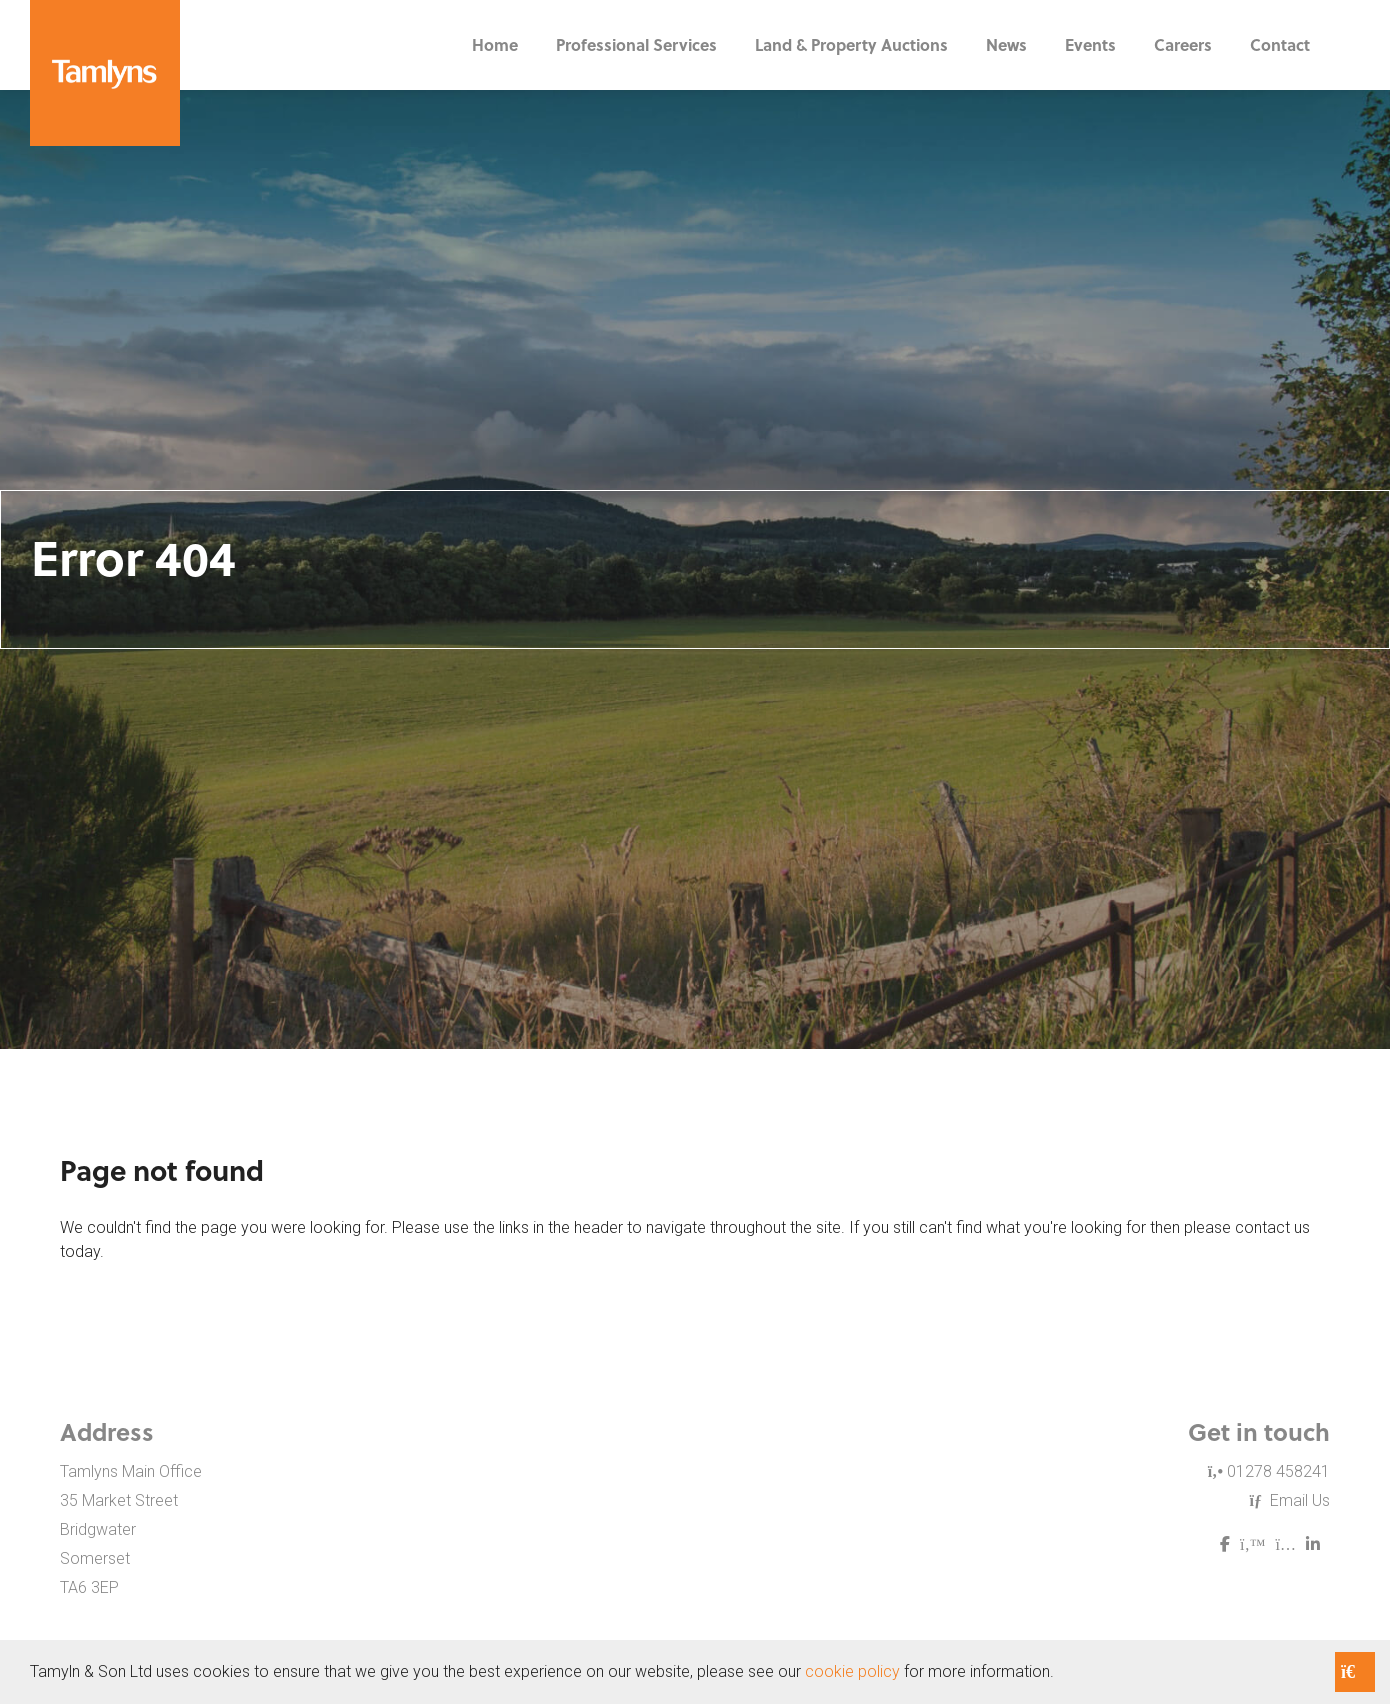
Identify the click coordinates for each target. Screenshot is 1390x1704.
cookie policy (852, 1671)
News (1006, 44)
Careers (1183, 44)
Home (495, 44)
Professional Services (636, 44)
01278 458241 (1269, 1471)
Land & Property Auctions (851, 44)
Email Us (1290, 1500)
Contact (1280, 44)
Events (1090, 44)
